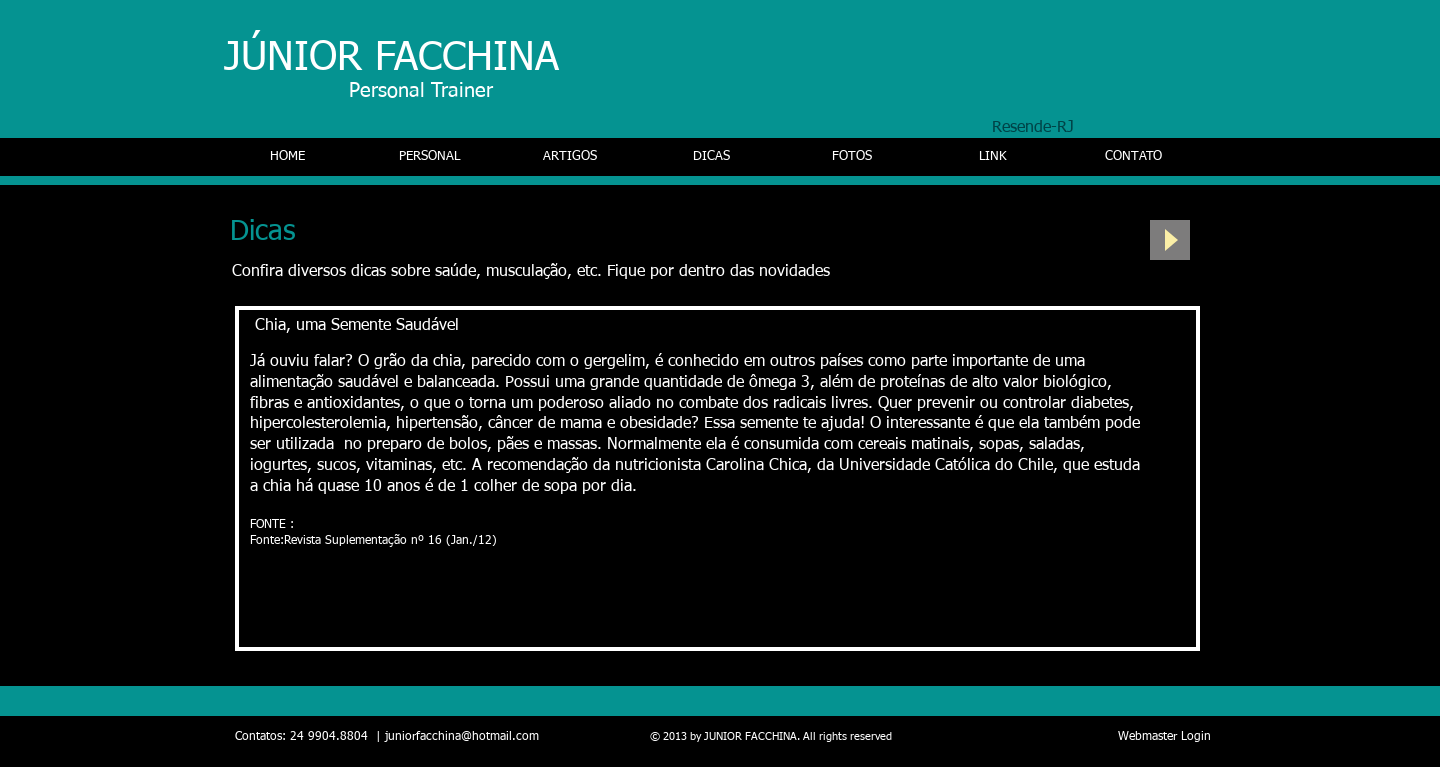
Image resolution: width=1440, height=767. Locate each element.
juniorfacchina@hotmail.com (462, 737)
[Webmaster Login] (1164, 738)
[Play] (1170, 240)
